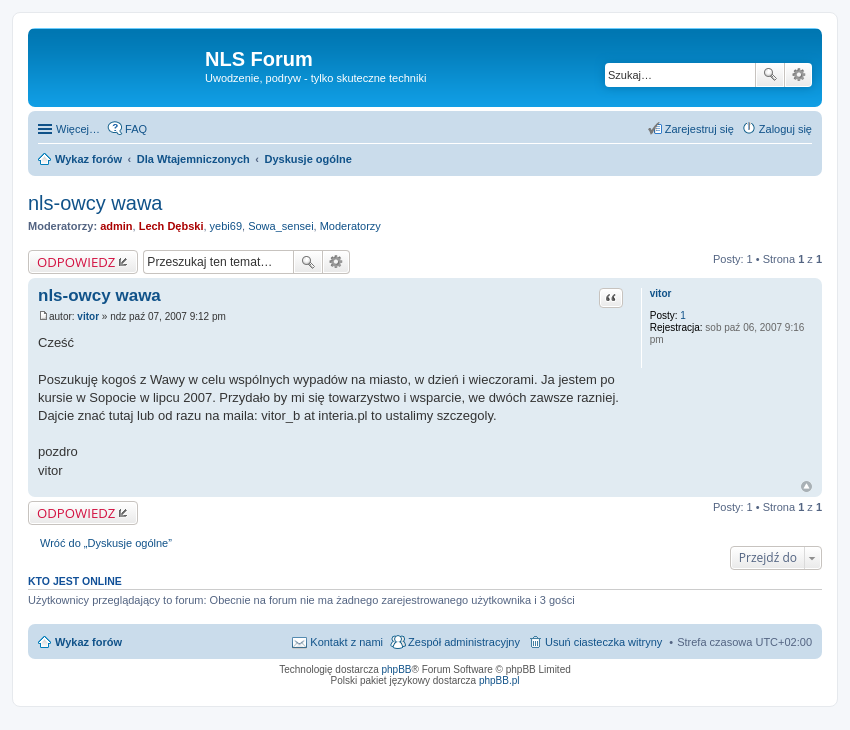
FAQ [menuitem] (136, 129)
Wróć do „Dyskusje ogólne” (106, 543)
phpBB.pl (499, 680)
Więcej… (78, 129)
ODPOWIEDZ (76, 262)
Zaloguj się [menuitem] (785, 129)
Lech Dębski (171, 226)
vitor (661, 293)
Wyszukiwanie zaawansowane (798, 75)
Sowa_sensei (280, 226)
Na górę (806, 486)
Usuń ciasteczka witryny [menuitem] (603, 642)
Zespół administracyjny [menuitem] (464, 642)
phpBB (397, 669)
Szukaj (770, 75)
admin (116, 226)
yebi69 (226, 226)
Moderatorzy (350, 226)
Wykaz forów (88, 642)
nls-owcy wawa (95, 203)
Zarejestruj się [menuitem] (699, 129)
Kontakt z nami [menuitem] (346, 642)
